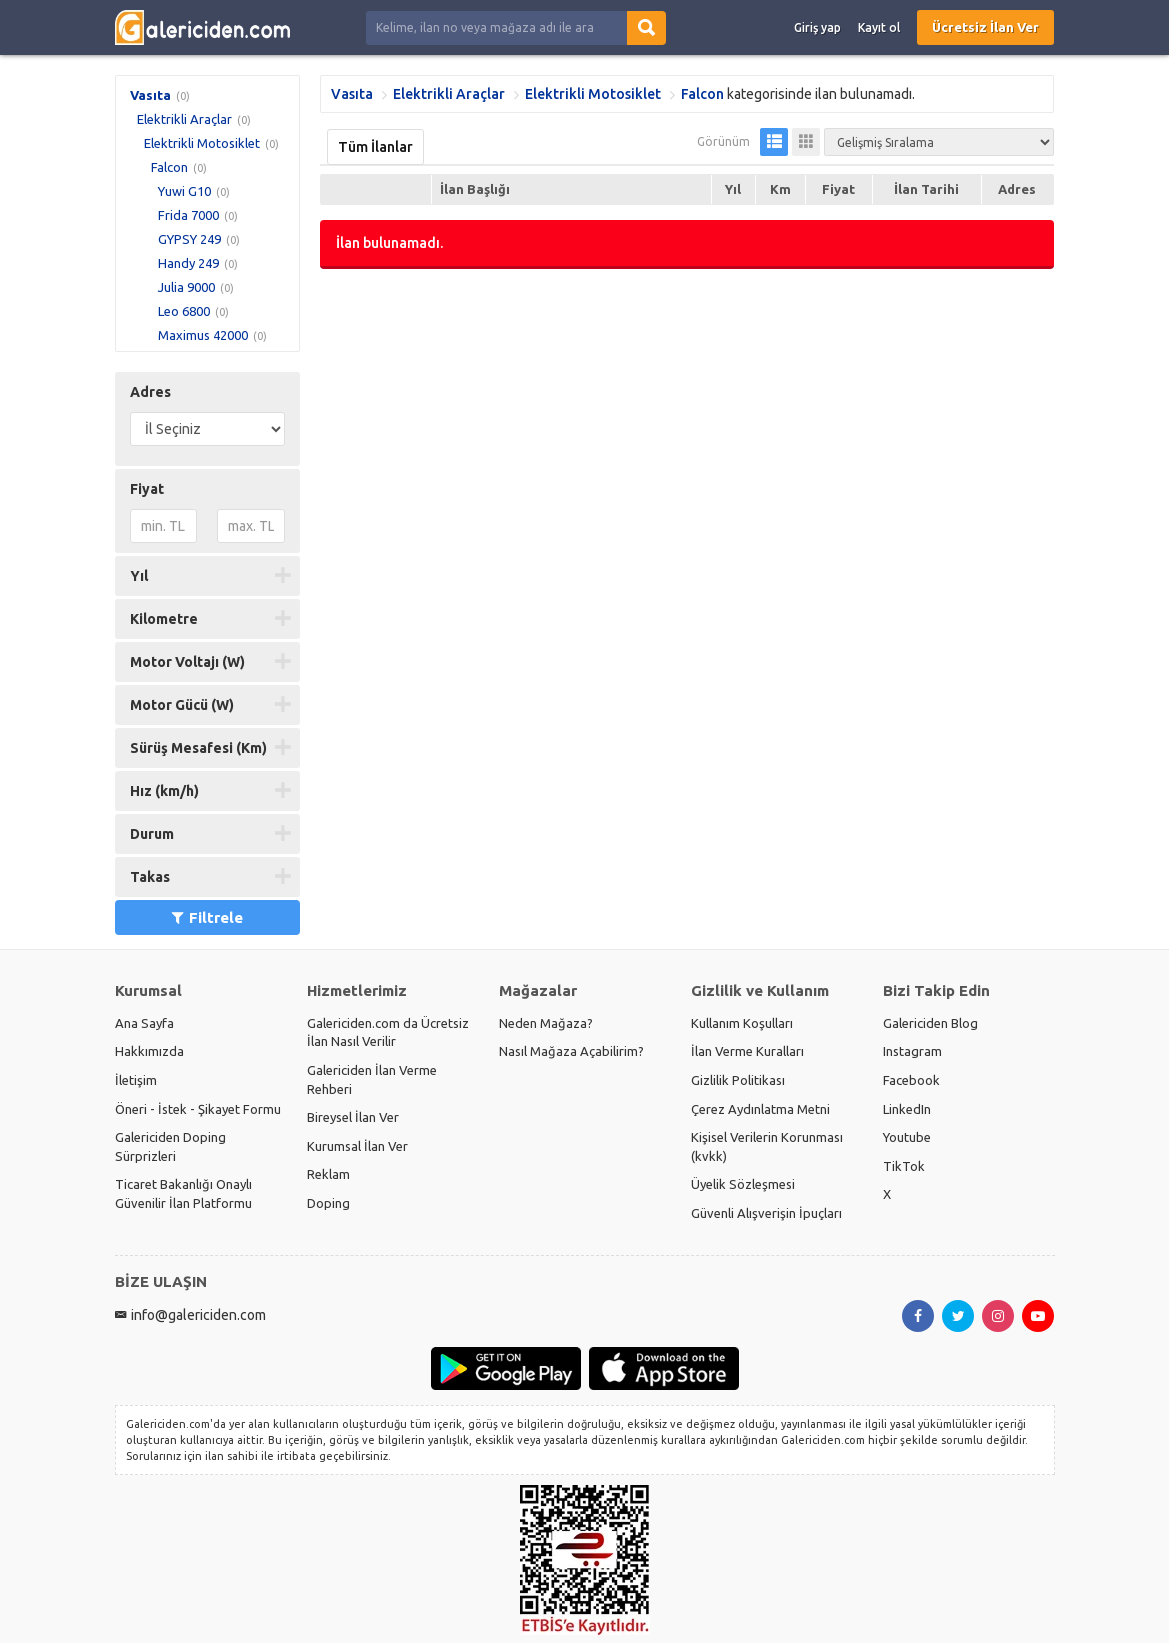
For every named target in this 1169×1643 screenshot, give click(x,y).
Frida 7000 (188, 215)
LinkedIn (907, 1109)
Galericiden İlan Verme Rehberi (372, 1079)
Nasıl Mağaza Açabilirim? (571, 1051)
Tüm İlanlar (375, 147)
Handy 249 (188, 263)
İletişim (136, 1080)
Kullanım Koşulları (742, 1023)
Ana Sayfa (144, 1023)
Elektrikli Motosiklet (202, 143)
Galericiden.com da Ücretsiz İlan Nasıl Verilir (388, 1032)
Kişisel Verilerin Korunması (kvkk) (767, 1146)
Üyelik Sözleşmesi (743, 1184)
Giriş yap (817, 27)
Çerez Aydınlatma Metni (760, 1109)
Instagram (912, 1051)
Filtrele (207, 917)
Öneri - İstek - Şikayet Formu (198, 1109)
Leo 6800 (184, 311)
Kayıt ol (879, 27)
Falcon (169, 167)
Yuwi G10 (184, 191)
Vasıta (150, 95)
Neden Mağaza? (546, 1023)
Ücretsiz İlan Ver (985, 27)
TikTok (904, 1166)
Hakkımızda (149, 1051)
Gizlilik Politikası (738, 1080)
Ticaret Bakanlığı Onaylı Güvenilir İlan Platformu (183, 1193)
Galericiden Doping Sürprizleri (170, 1146)
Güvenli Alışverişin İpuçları (766, 1213)
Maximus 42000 (203, 335)
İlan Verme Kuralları (747, 1051)
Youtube (907, 1137)
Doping (328, 1203)
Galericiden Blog (930, 1023)
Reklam (328, 1174)
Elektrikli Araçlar (184, 119)
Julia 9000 (186, 287)
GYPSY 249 (189, 239)
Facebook (911, 1080)
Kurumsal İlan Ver (357, 1146)
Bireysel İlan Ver (353, 1117)
